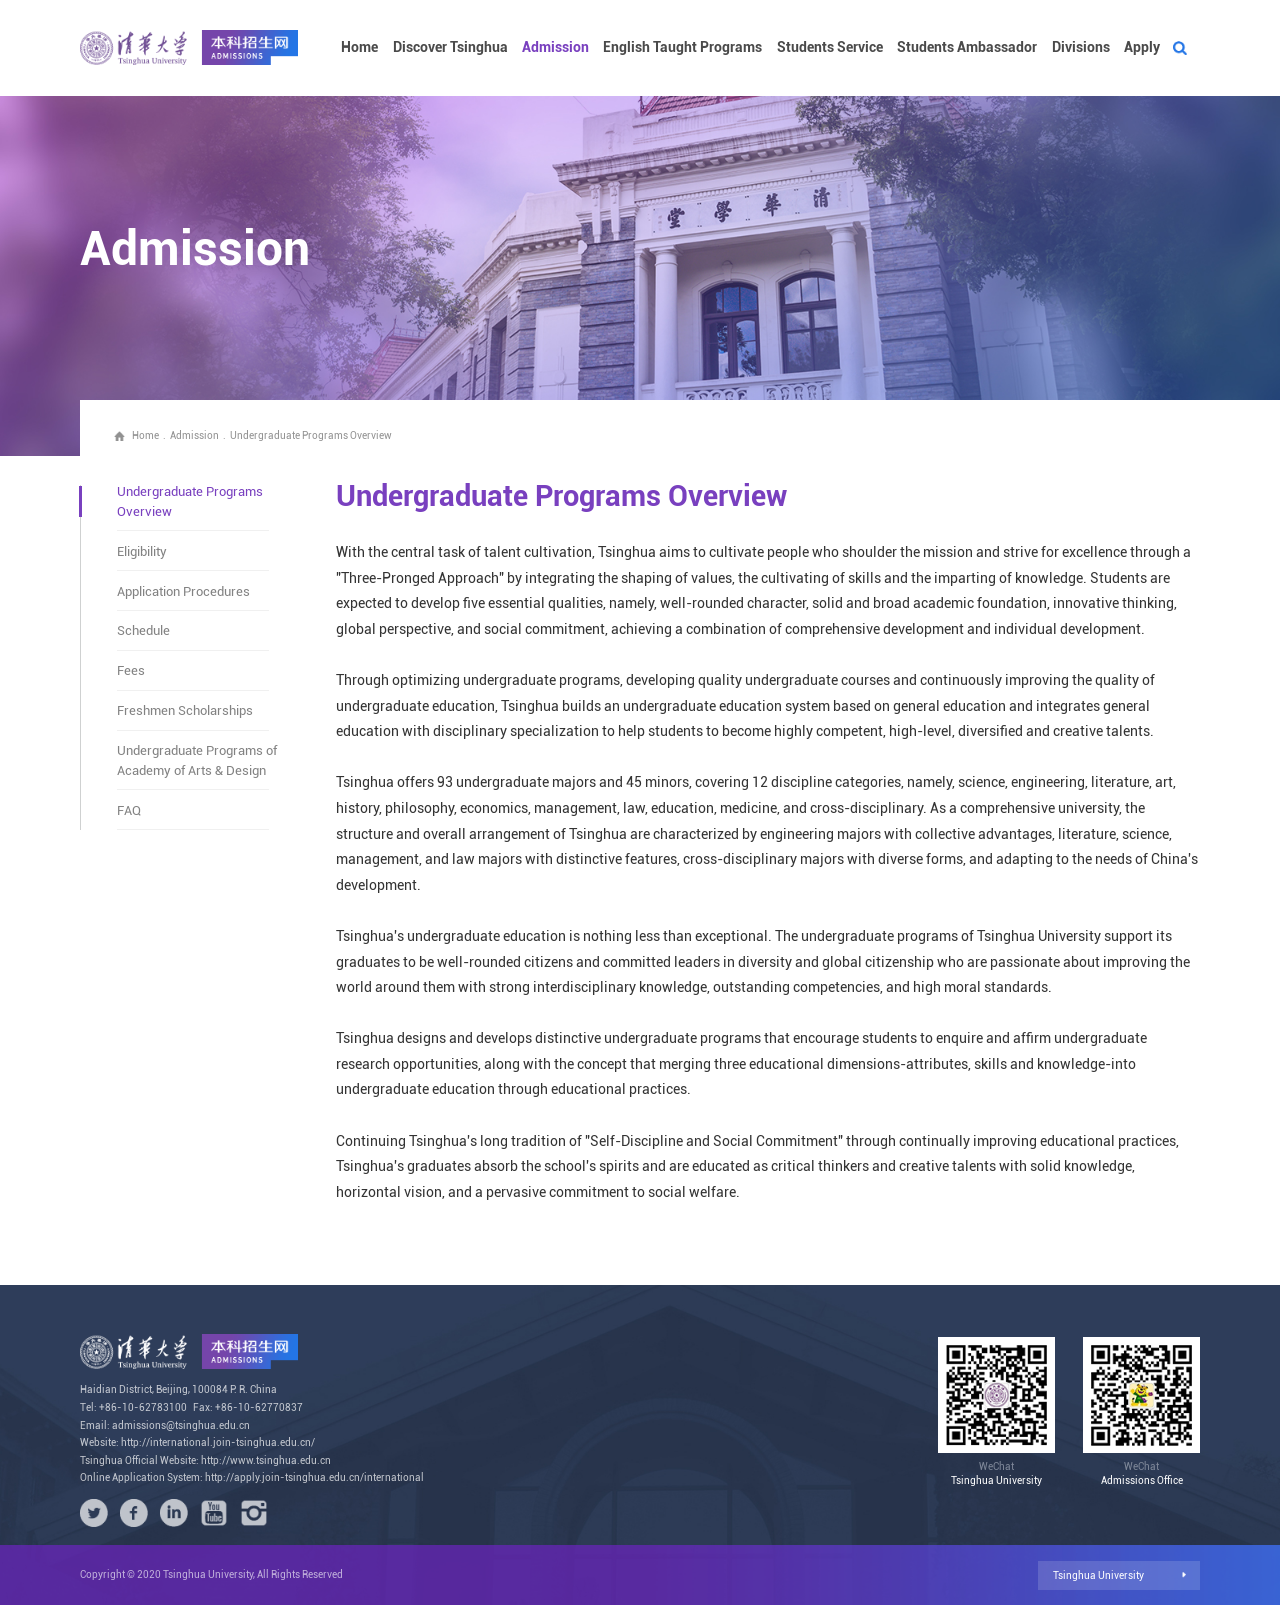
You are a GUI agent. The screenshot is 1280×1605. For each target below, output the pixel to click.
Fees (131, 670)
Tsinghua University (1098, 1575)
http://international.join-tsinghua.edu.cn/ (218, 1442)
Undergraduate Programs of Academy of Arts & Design (197, 760)
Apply (1142, 47)
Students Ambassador (967, 47)
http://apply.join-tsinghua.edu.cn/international (314, 1477)
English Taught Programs (682, 47)
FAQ (129, 810)
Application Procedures (183, 591)
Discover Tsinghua (450, 47)
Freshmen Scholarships (185, 710)
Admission (555, 47)
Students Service (830, 47)
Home (359, 47)
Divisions (1081, 47)
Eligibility (142, 551)
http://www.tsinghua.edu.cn (266, 1460)
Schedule (143, 630)
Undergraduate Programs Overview (311, 435)
